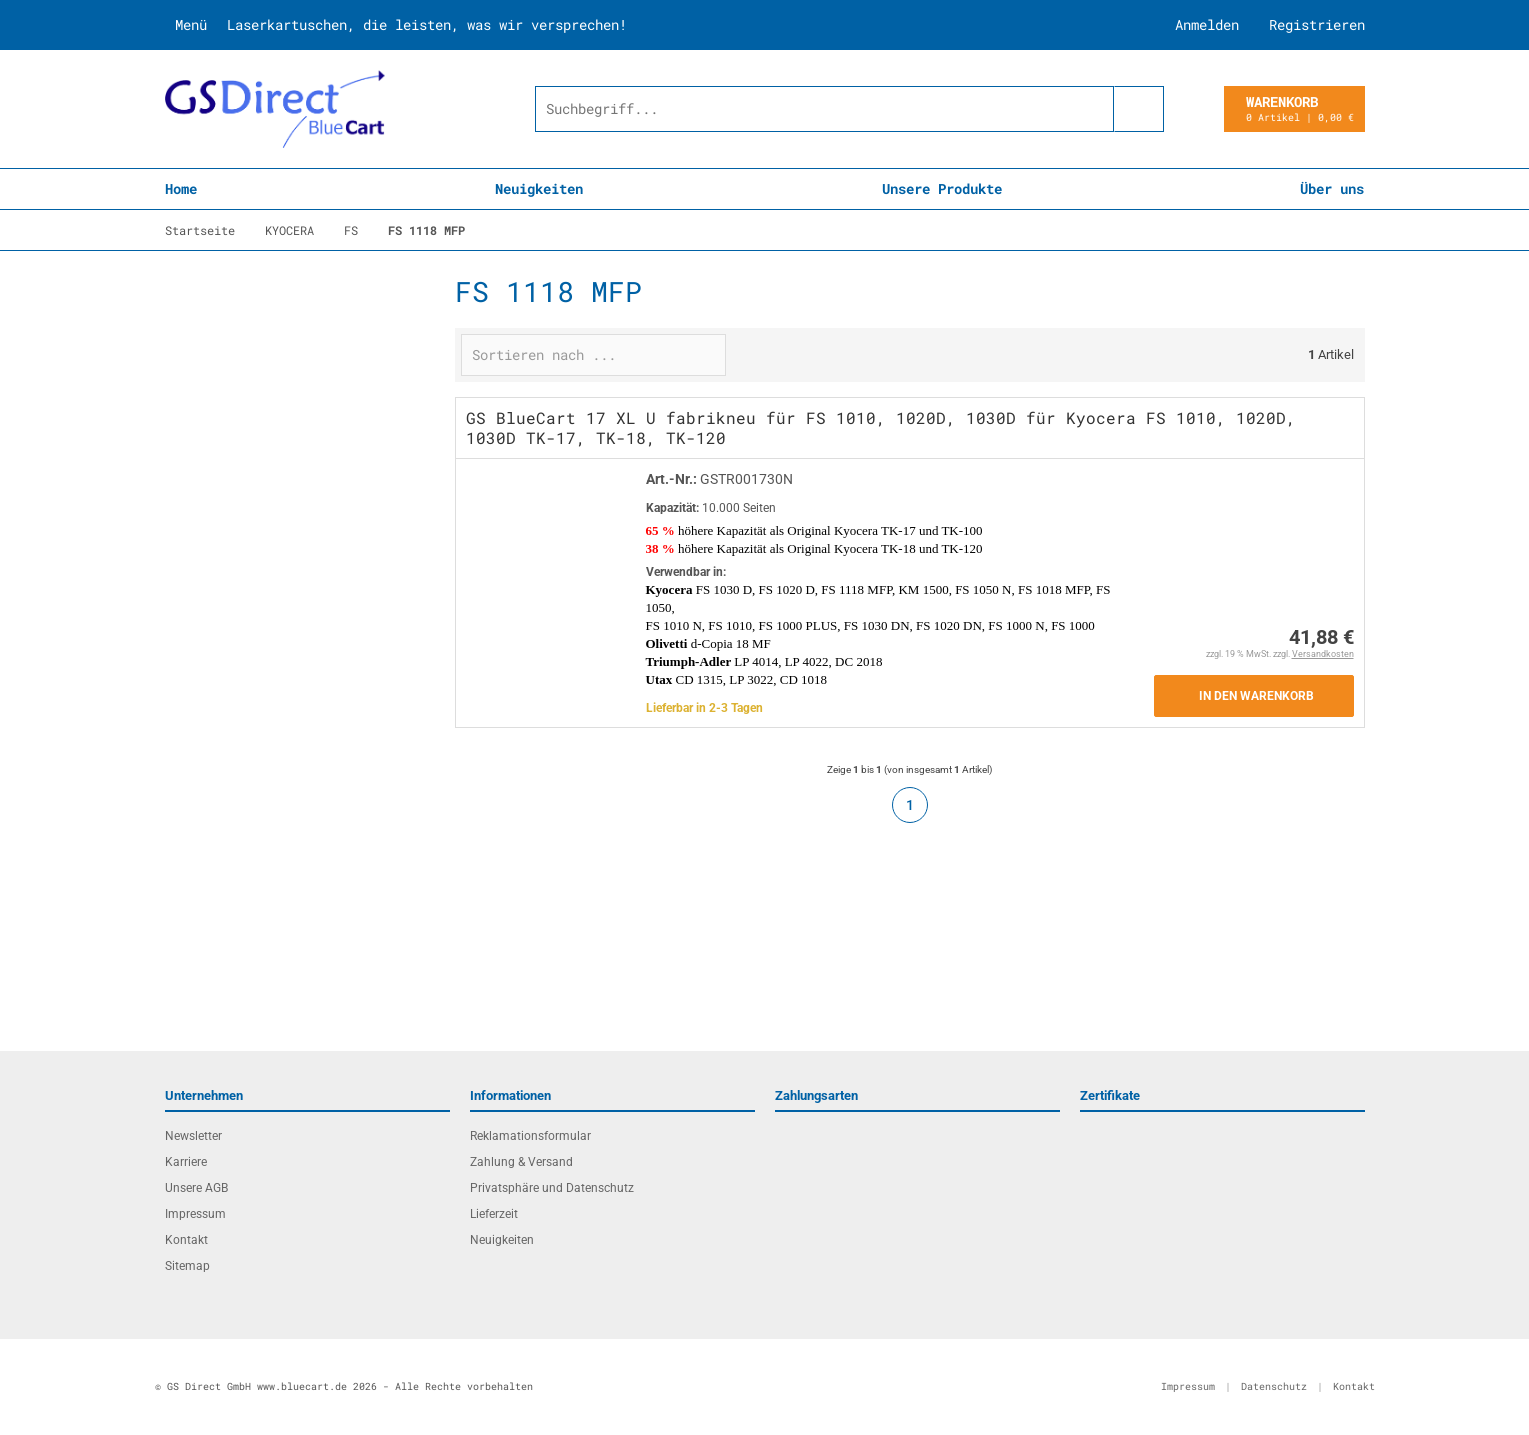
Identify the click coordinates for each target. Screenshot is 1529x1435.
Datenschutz (1274, 1386)
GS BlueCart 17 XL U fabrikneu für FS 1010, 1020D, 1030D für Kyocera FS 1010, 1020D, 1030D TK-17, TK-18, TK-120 (881, 427)
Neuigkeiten (539, 188)
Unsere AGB (196, 1188)
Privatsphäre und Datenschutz (552, 1188)
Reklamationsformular (530, 1136)
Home (181, 188)
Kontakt (186, 1240)
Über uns (1332, 188)
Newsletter (193, 1136)
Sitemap (187, 1266)
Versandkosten (1323, 654)
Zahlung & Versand (521, 1162)
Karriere (186, 1162)
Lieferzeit (494, 1214)
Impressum (195, 1214)
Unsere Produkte (942, 188)
